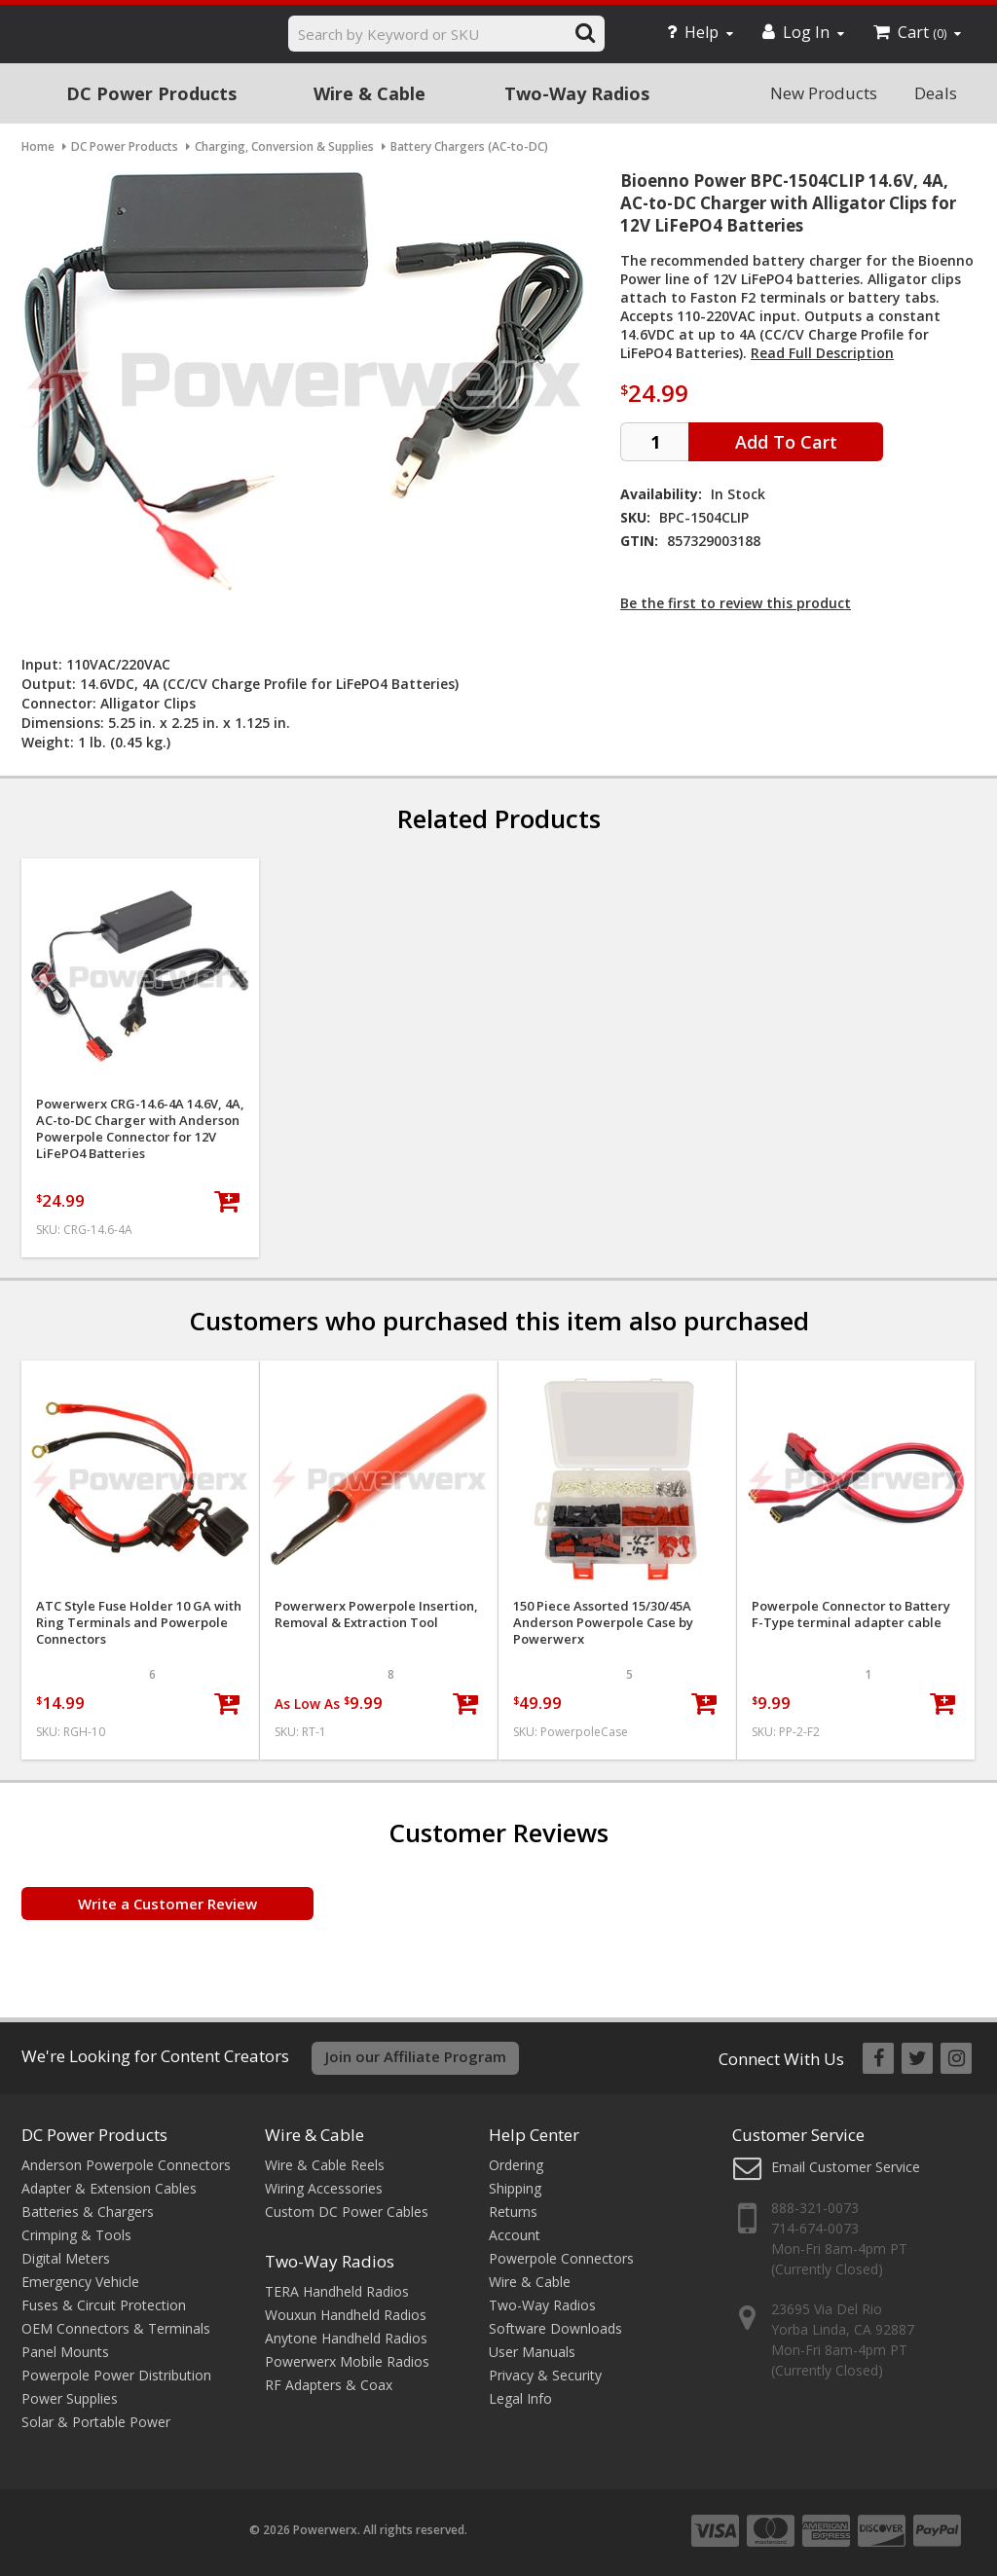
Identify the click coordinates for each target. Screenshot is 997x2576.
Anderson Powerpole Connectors (126, 2165)
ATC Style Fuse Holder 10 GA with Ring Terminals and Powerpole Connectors (138, 1623)
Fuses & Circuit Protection (103, 2305)
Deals (935, 93)
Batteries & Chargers (87, 2211)
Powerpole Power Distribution (116, 2375)
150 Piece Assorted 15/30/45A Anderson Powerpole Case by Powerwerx (603, 1623)
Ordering (516, 2165)
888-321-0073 (815, 2207)
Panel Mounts (65, 2351)
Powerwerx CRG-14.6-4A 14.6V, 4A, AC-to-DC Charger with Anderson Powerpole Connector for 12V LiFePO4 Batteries (140, 1129)
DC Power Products (151, 93)
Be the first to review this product (735, 603)
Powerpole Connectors (561, 2258)
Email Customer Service (845, 2167)
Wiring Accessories (324, 2188)
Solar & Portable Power (95, 2422)
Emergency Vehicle (80, 2281)
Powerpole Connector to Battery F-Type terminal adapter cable (851, 1614)
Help (700, 32)
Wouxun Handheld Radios (345, 2314)
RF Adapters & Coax (328, 2385)
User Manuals (532, 2351)
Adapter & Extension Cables (109, 2188)
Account (514, 2235)
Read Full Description (822, 353)
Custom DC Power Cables (346, 2211)
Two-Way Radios (576, 93)
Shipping (515, 2188)
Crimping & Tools (76, 2235)
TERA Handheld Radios (337, 2291)
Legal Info (520, 2398)
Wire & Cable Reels (325, 2165)
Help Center (534, 2134)
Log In (803, 32)
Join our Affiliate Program (415, 2056)
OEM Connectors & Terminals (115, 2328)
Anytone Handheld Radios (346, 2338)
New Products (823, 93)
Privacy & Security (545, 2375)
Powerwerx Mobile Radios (347, 2361)
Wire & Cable (369, 93)
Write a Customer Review (167, 1903)
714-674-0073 (815, 2228)
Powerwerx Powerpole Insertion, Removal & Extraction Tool (376, 1614)
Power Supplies (69, 2398)
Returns (513, 2211)
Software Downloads (555, 2328)
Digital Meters (65, 2258)
